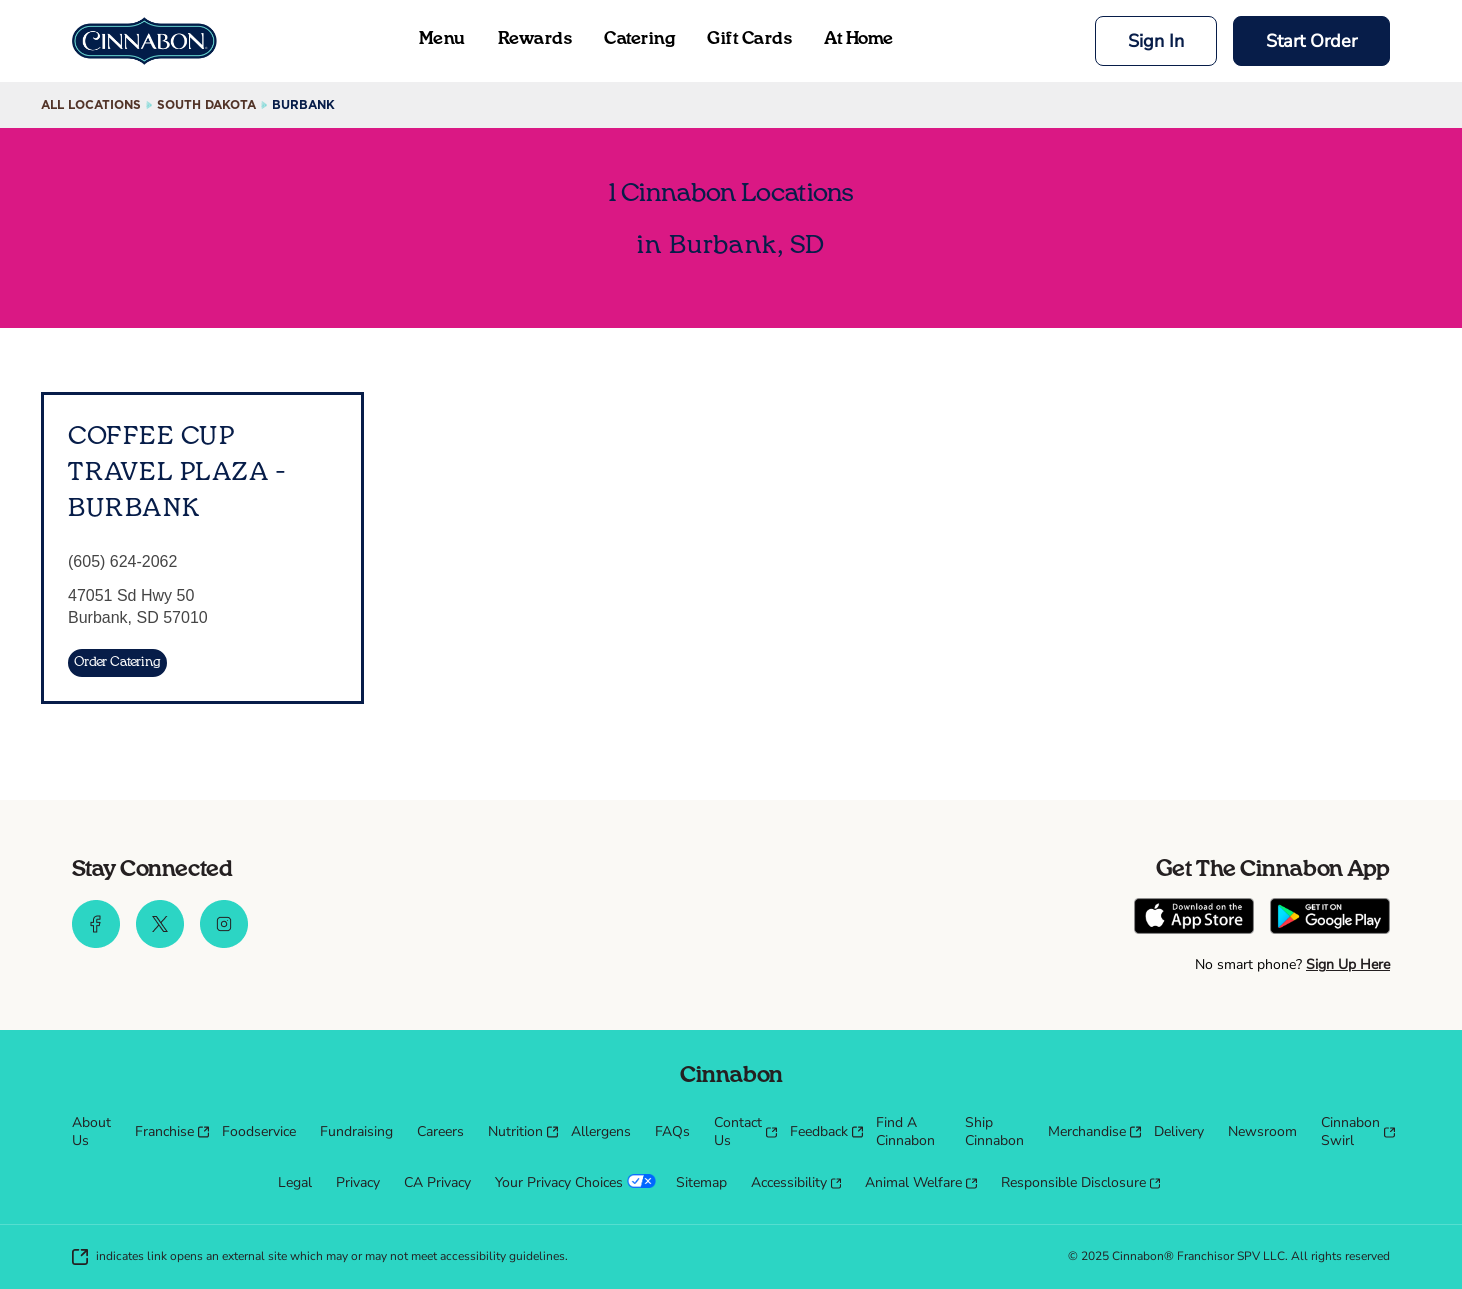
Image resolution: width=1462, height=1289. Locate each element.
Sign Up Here (1348, 964)
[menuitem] (91, 1132)
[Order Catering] (117, 663)
